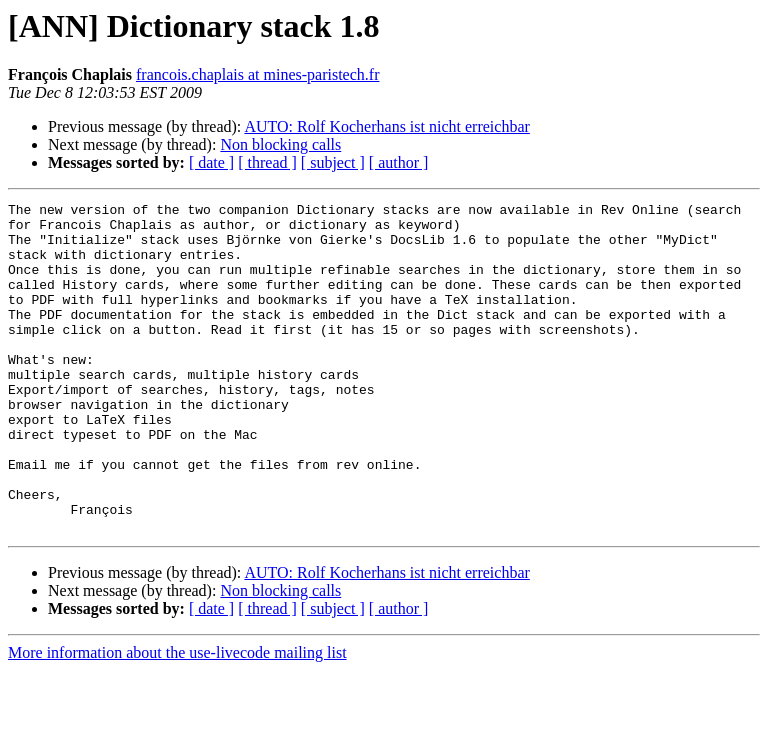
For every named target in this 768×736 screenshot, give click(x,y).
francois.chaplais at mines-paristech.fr (257, 74)
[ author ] (399, 162)
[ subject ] (333, 162)
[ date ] (211, 162)
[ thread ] (267, 162)
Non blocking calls (280, 144)
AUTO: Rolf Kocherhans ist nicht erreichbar (386, 126)
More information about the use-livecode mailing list (177, 718)
